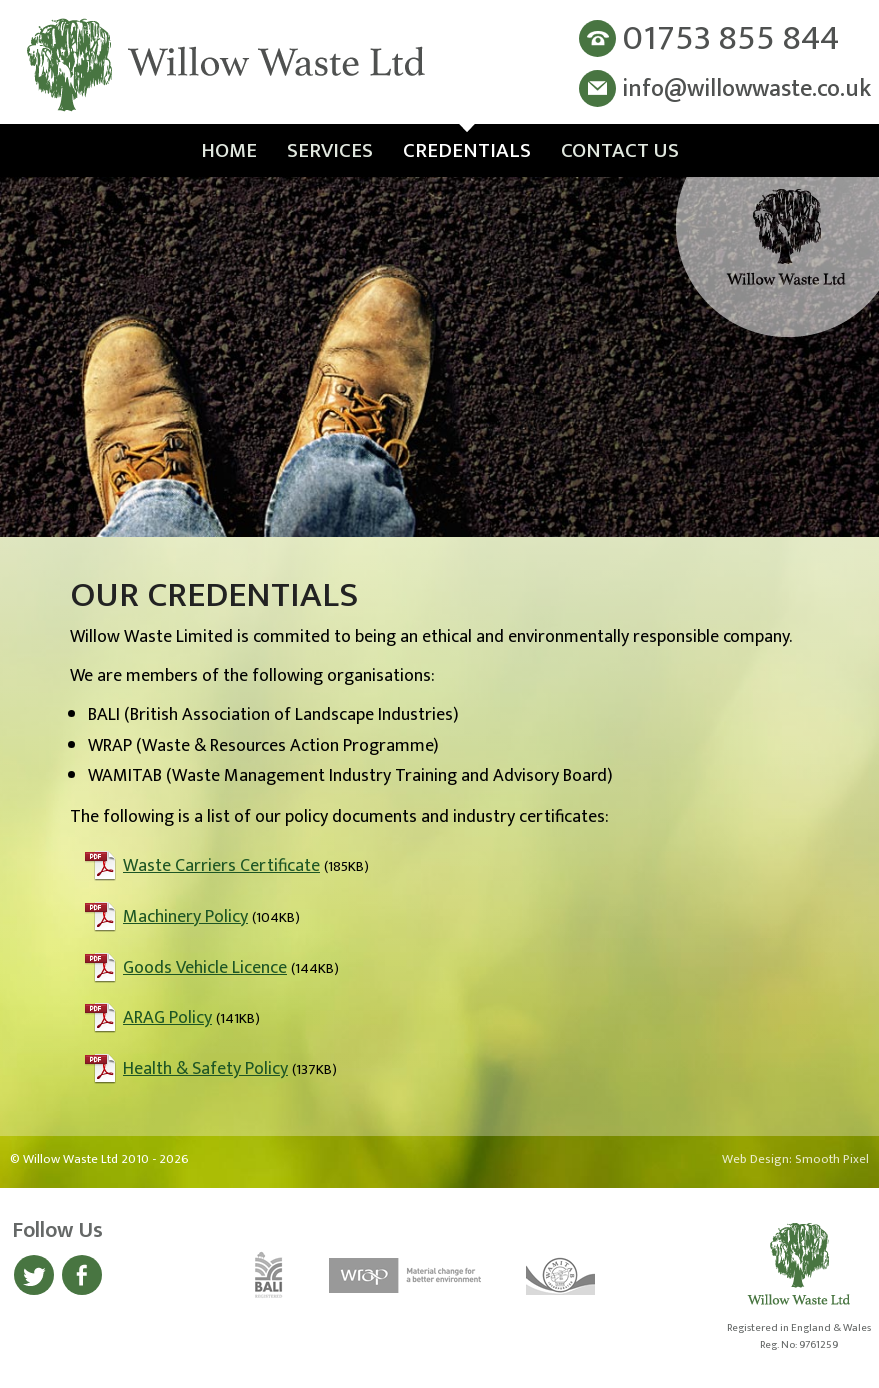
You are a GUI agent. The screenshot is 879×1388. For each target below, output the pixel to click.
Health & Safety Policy (205, 1069)
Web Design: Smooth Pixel (795, 1159)
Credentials (467, 150)
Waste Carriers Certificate (221, 866)
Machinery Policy (185, 917)
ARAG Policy (167, 1018)
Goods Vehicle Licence (205, 968)
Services (330, 150)
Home (229, 150)
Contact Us (620, 150)
